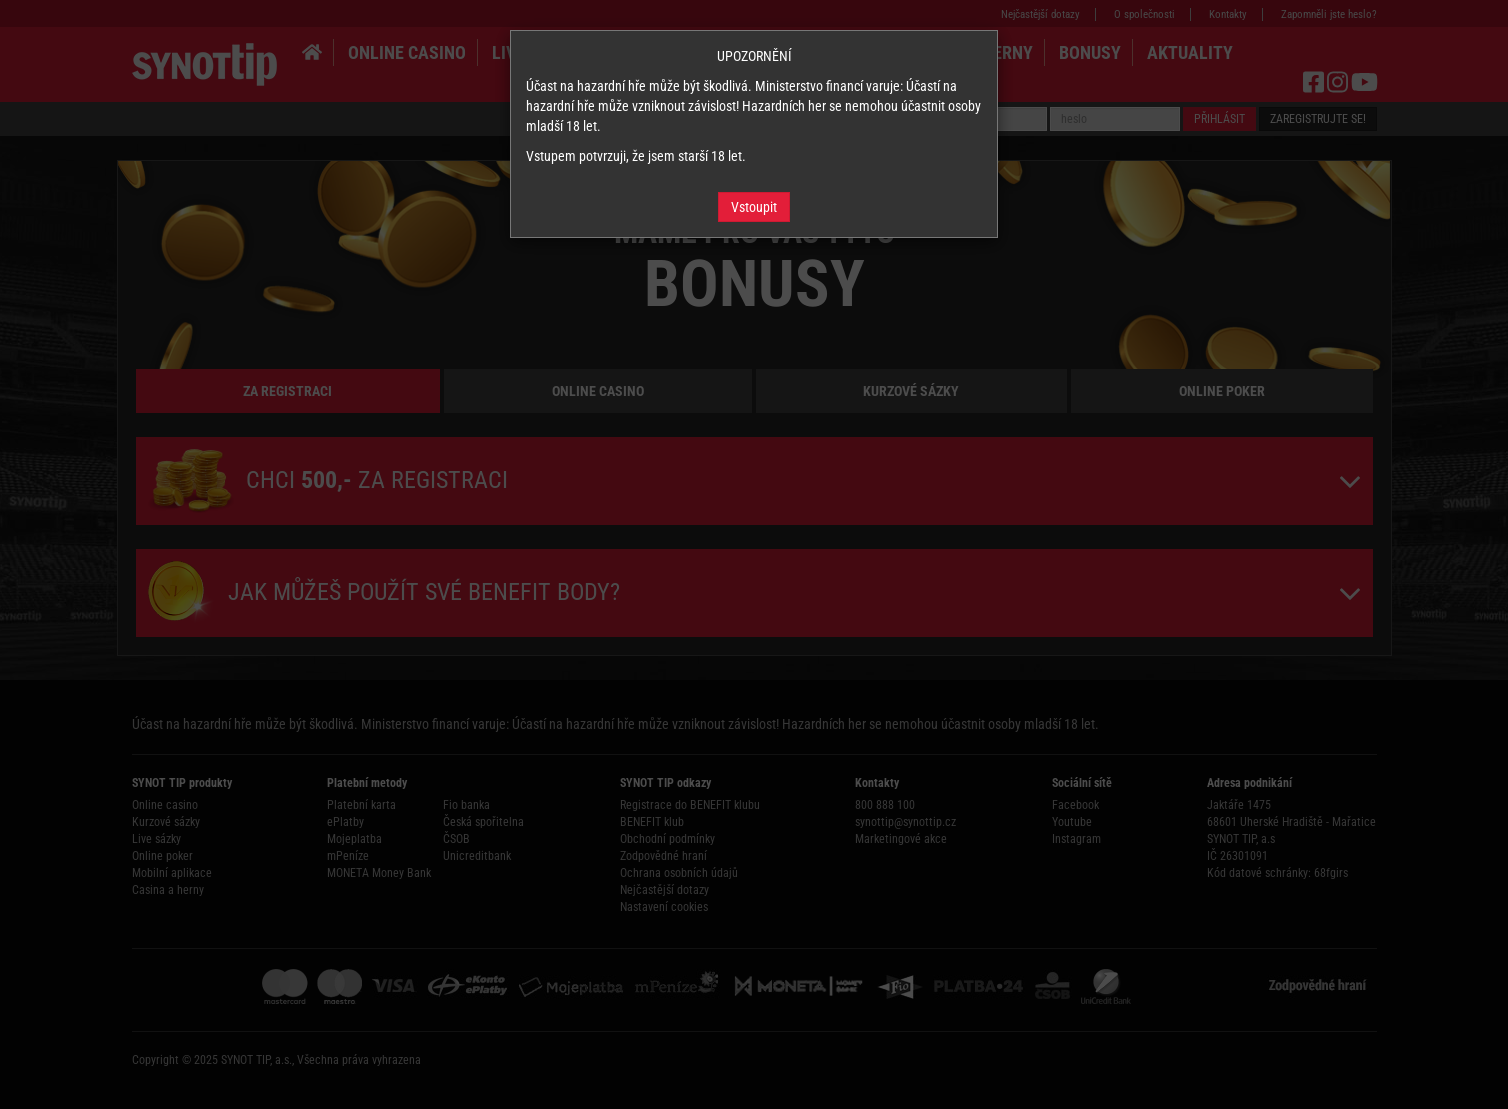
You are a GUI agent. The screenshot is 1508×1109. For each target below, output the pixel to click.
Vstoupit (754, 207)
